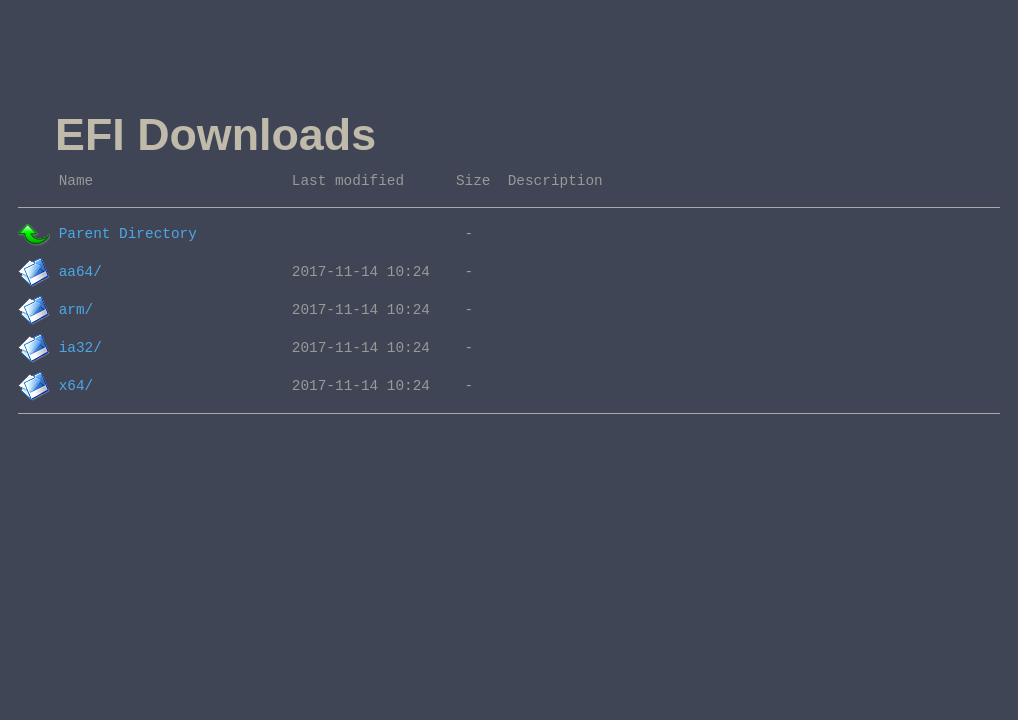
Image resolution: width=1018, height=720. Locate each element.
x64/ (76, 386)
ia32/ (80, 348)
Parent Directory (128, 234)
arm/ (76, 310)
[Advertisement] (420, 48)
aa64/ (80, 272)
